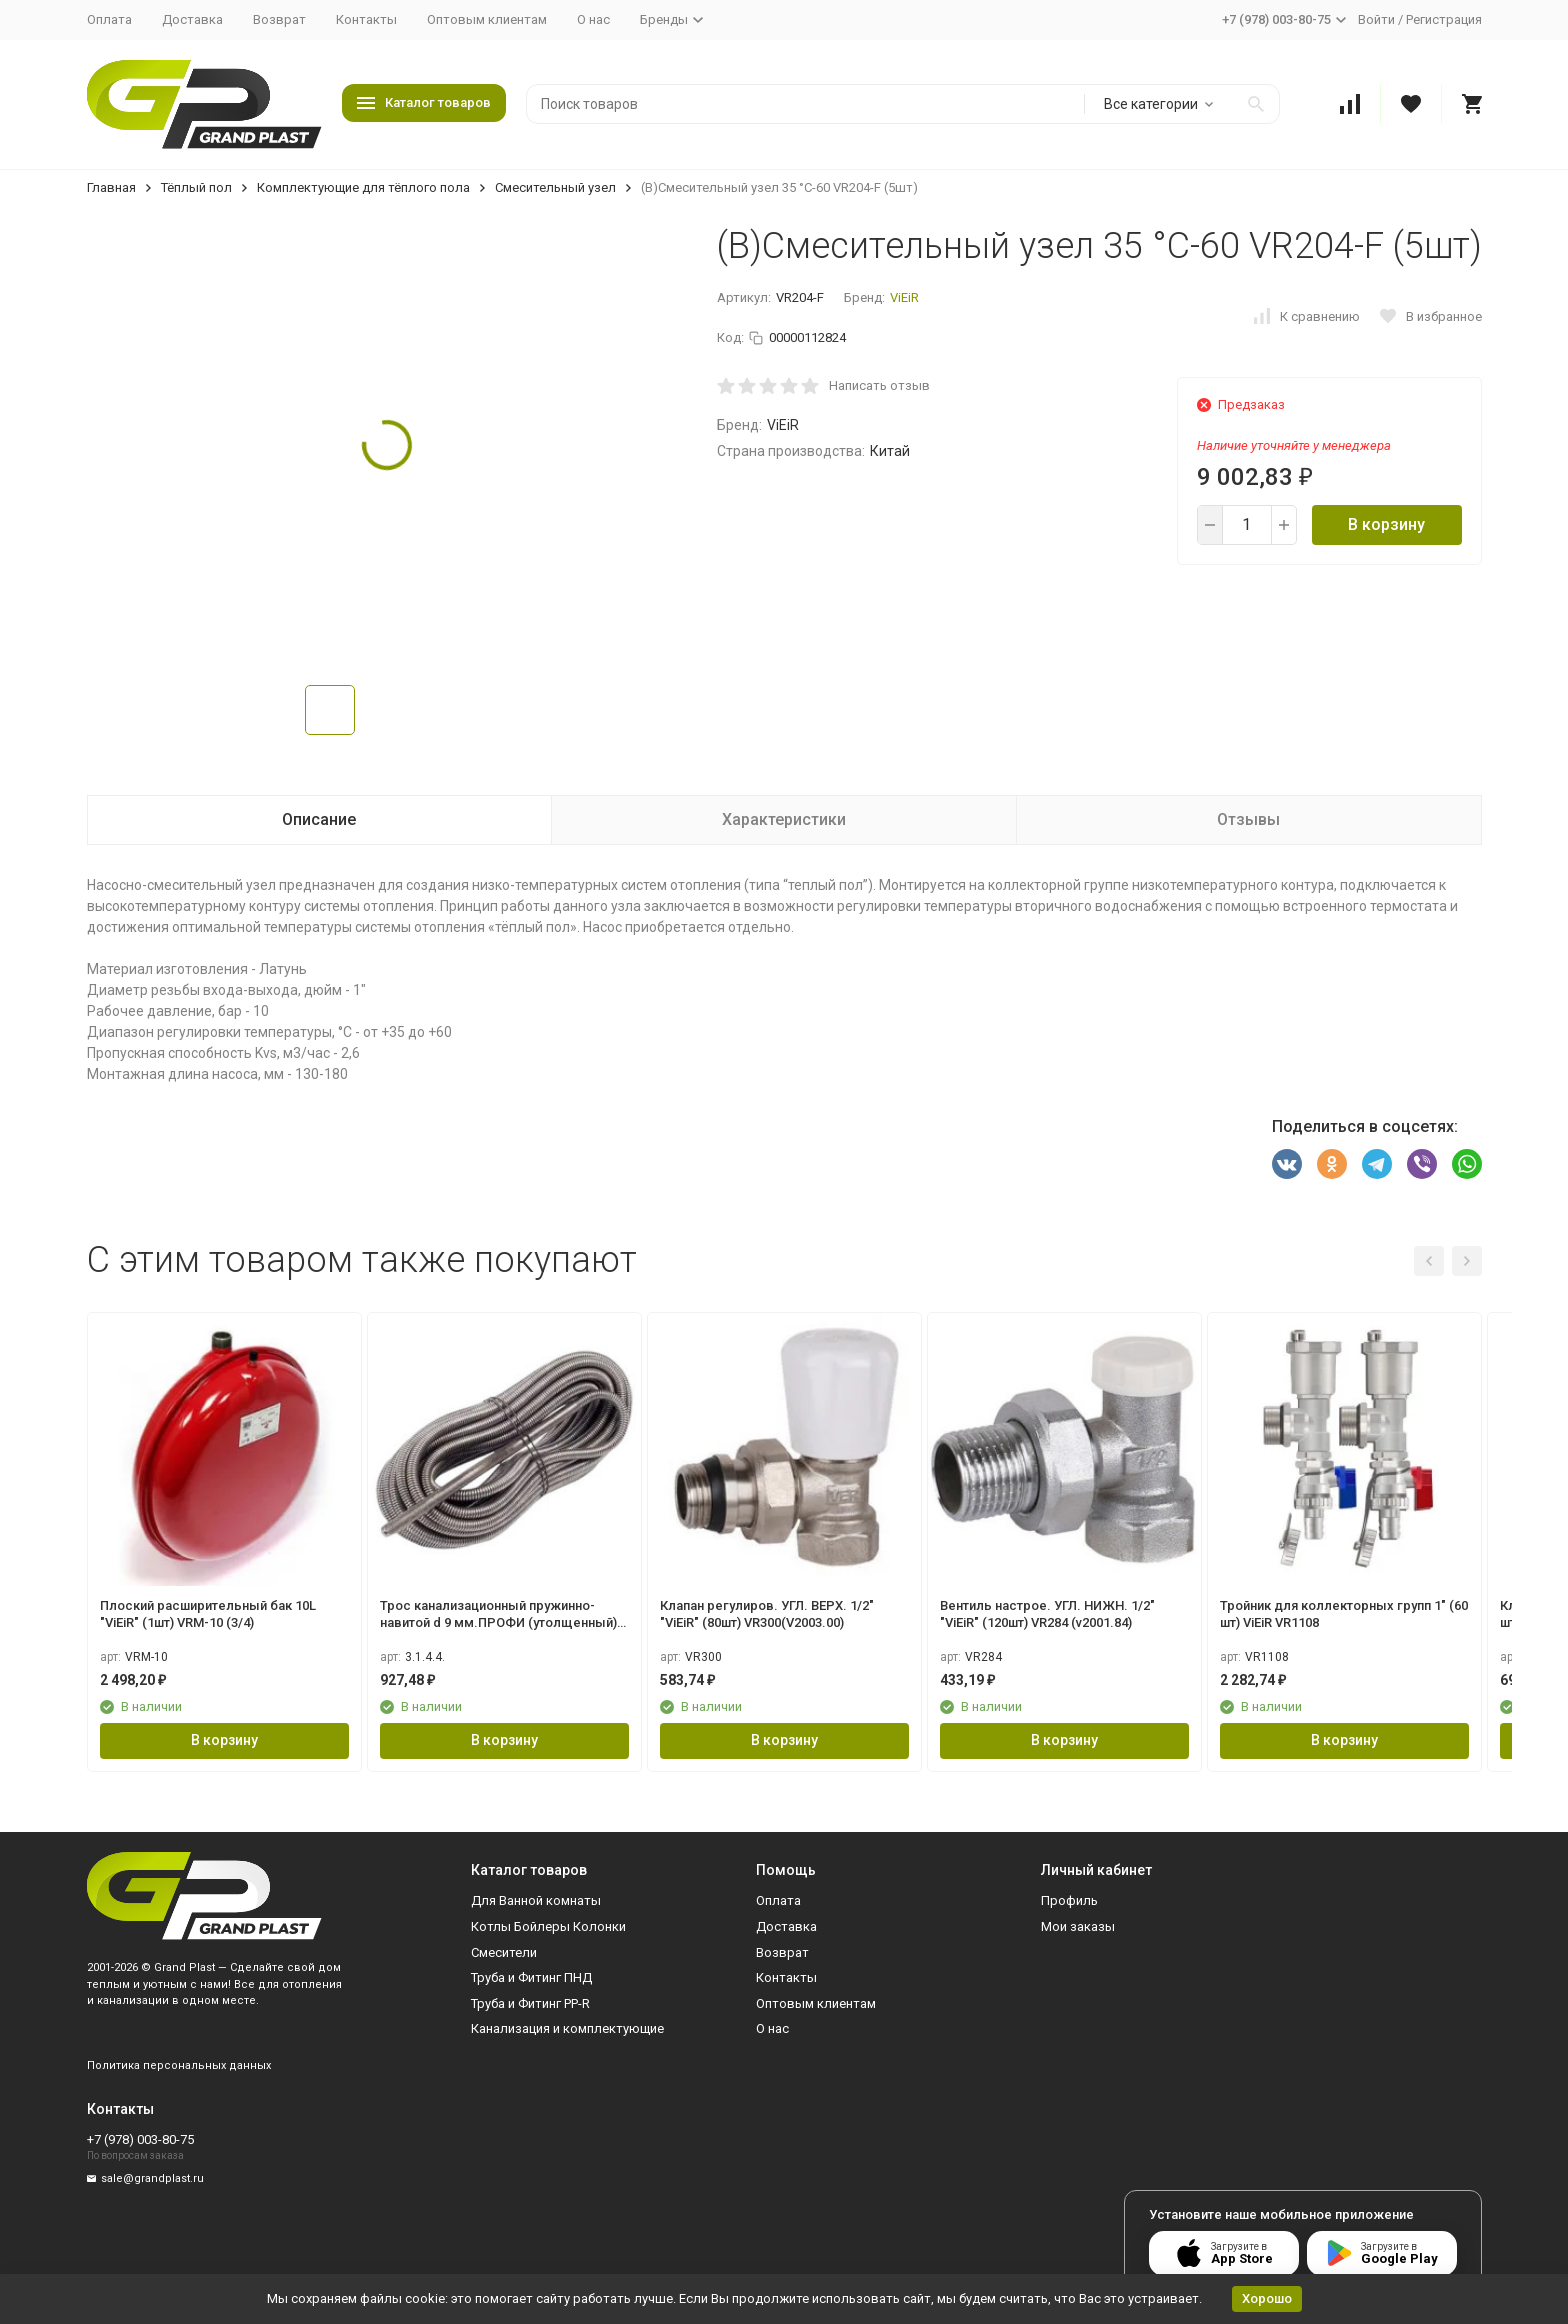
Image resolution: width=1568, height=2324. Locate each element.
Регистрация (1444, 19)
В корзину (1386, 524)
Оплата (109, 19)
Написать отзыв (879, 385)
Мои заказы (1078, 1926)
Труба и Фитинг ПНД (531, 1977)
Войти (1376, 19)
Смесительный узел (555, 187)
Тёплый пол (196, 187)
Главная (111, 187)
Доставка (192, 19)
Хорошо (1267, 2298)
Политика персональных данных (179, 2065)
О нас (593, 19)
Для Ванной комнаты (536, 1900)
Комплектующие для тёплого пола (363, 187)
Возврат (279, 19)
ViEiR (904, 297)
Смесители (504, 1952)
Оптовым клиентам (487, 19)
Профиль (1069, 1900)
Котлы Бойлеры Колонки (548, 1926)
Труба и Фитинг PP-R (530, 2003)
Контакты (366, 19)
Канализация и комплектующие (567, 2028)
